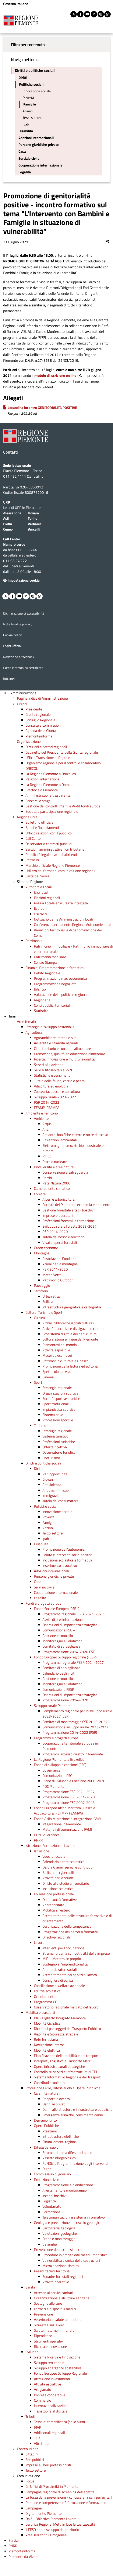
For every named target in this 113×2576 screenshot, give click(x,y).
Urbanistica (51, 1301)
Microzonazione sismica (60, 2277)
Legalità (24, 172)
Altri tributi (42, 2456)
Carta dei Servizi (37, 878)
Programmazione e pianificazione (68, 2195)
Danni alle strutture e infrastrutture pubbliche (77, 2119)
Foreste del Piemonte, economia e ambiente (76, 1208)
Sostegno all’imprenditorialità (65, 1973)
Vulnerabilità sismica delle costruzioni (71, 2271)
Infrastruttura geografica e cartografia (71, 1312)
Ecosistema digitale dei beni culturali (70, 1339)
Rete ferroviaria (46, 2049)
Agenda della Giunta (40, 731)
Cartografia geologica (58, 2239)
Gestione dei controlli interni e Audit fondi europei (63, 807)
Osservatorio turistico (58, 1458)
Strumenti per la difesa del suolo (67, 2163)
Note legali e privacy (17, 624)
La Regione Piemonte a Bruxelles (50, 775)
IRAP (37, 2439)
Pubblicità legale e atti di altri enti (51, 856)
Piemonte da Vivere (23, 2570)
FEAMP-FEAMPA (46, 1111)
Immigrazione (52, 1501)
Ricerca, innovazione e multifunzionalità (64, 1062)
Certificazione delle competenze (66, 1935)
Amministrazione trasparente (48, 796)
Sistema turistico (55, 1442)
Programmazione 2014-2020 (65, 1707)
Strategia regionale (57, 1393)
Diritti (22, 77)
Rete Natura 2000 (56, 1187)
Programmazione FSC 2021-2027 (68, 1800)
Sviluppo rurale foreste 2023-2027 (69, 1230)
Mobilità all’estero (56, 1919)
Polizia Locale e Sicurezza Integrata (61, 905)
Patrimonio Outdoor (57, 1284)
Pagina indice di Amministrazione (42, 699)
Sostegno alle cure (48, 2315)
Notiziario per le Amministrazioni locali (63, 921)
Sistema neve (52, 1420)
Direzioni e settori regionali (46, 748)
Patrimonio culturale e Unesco (65, 1366)
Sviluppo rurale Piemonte (53, 1713)
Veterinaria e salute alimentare (58, 2331)
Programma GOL (46, 2011)
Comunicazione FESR (58, 1696)
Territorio (41, 1295)
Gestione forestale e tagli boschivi (68, 1214)
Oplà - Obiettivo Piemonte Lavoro (51, 2532)
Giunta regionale (38, 715)
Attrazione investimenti (52, 2391)
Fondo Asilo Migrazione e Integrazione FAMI (67, 1827)
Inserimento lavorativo (59, 1572)
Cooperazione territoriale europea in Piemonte (70, 1753)
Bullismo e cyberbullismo (61, 1881)
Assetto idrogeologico (59, 2168)
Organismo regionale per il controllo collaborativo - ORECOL (64, 766)
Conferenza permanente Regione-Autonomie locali (73, 926)
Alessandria (12, 513)
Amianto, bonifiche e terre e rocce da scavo (75, 1138)
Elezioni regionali (47, 899)
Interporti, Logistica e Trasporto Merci (62, 2071)
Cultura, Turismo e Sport (43, 1317)
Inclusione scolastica (58, 1897)
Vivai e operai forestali (59, 1247)
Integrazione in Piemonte (61, 1832)
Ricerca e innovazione (50, 2358)
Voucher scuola (53, 1865)
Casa (22, 152)
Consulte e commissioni (43, 726)
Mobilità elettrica (47, 2060)
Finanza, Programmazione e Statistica (54, 970)
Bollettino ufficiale (39, 824)
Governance (51, 1778)
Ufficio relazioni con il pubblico (48, 834)
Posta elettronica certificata (23, 668)
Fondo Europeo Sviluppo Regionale (60, 2385)
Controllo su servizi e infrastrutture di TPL (66, 2082)
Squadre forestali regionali (62, 2288)
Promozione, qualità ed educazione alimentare (69, 1057)
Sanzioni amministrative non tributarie (54, 851)
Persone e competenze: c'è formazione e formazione (65, 2515)
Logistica (49, 2212)
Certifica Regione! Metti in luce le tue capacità (60, 2537)
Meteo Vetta (51, 1279)
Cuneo (8, 530)
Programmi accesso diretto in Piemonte (72, 1762)
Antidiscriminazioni (56, 1496)
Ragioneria (42, 1002)
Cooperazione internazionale (40, 165)
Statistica (41, 1013)
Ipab (26, 124)
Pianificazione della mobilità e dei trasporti (66, 2065)
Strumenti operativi (49, 2353)
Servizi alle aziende (48, 1067)
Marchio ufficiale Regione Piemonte (52, 867)
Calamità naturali (47, 2103)
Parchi (47, 1181)
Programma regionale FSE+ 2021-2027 (73, 1621)
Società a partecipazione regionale (51, 813)
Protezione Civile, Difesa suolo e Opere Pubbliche (62, 2098)
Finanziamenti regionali (60, 2152)
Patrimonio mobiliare (50, 959)
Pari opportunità (54, 1480)
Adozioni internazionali (36, 138)
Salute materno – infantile (54, 2342)
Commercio (42, 2412)
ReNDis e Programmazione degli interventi (75, 2174)
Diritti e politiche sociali (35, 70)
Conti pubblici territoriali (52, 1008)
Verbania (35, 524)
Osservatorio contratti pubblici (48, 845)
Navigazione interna (49, 2054)
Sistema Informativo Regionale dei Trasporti (67, 2087)
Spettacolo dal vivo (56, 1377)
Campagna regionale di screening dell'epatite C (61, 2505)
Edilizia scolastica (47, 2000)
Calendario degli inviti (58, 1680)
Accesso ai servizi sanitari (53, 2304)
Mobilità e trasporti (40, 2022)
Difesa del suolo (46, 2157)
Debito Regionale (47, 975)
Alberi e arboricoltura (58, 1203)
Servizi (13, 2553)
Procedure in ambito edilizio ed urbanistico (74, 2266)
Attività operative (55, 2293)
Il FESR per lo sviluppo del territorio (52, 2542)
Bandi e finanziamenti (42, 829)
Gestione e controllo (57, 1642)
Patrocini (32, 861)
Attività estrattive (47, 2396)
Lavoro (39, 1951)
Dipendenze (43, 2347)
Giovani (48, 1485)
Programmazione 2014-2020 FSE (68, 1659)
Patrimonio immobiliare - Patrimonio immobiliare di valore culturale (73, 951)
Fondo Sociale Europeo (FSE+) (56, 1615)
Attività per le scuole (58, 1886)
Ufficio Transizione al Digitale (47, 758)
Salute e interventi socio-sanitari (67, 1561)
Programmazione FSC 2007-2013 (68, 1810)
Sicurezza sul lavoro (49, 2336)
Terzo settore (32, 117)
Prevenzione (43, 2325)
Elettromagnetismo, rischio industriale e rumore (73, 1151)
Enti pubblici (34, 2472)
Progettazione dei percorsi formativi (70, 1941)
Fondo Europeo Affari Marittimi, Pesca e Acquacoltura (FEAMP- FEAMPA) (64, 1818)
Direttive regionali (56, 1946)
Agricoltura (33, 1035)
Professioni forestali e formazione (68, 1225)
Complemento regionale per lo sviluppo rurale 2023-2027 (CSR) (77, 1721)
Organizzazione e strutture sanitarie (61, 2309)
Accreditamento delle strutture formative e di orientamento (77, 1927)
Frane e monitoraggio (58, 2250)
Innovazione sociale (37, 91)
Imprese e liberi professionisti (48, 2477)
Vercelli (34, 530)
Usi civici (40, 916)
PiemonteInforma (21, 2564)
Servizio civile (28, 158)
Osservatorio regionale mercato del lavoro (66, 2017)
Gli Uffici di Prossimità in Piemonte (51, 2499)
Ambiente (41, 1122)
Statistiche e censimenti (52, 1078)
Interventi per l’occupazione (63, 1957)
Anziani (28, 111)
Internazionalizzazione (51, 2418)
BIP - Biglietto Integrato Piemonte (60, 2027)
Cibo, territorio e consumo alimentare (62, 1051)
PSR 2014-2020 (55, 1236)
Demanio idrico (45, 2130)
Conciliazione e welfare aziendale (59, 1995)
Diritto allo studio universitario (65, 1892)
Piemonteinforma (38, 737)
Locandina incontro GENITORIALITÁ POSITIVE (42, 408)
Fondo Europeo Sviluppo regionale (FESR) (65, 1664)
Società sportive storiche (61, 1404)
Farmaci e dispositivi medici (55, 2320)
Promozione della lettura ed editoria (70, 1371)
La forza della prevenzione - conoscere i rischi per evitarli (69, 2510)
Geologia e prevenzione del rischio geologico (68, 2233)
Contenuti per (27, 2461)
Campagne (33, 2521)
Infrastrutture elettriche (60, 2147)
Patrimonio (33, 943)
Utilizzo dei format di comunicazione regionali (60, 872)
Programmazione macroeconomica (60, 981)
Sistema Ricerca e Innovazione (57, 2369)
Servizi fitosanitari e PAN (53, 1073)
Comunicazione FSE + (58, 1637)
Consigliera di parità (57, 1989)
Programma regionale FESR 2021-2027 (73, 1669)
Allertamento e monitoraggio (64, 2201)
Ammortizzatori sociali (59, 1978)
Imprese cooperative (49, 2407)
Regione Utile (27, 818)
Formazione (51, 2223)
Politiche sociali (31, 84)
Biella (7, 524)
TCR (37, 2450)
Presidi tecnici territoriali (52, 2282)
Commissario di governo (52, 2184)
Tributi (30, 2429)
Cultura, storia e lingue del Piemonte (70, 1344)
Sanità (30, 2298)
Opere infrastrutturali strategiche (59, 2076)
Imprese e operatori (57, 1219)
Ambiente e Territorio (41, 1116)
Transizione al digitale (50, 2423)
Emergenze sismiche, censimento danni (72, 2125)
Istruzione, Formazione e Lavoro (50, 1854)
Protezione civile (46, 2190)
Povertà (28, 97)
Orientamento (44, 2006)
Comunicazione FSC (57, 1783)
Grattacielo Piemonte (41, 791)
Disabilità (25, 131)
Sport (38, 1387)
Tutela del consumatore (60, 1507)
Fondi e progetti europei (43, 1610)
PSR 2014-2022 (46, 1106)
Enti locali (41, 894)
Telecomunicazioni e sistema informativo (73, 2228)
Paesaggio (42, 1290)
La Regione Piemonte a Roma (48, 785)
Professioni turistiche (58, 1447)
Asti (6, 519)
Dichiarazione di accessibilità (23, 613)
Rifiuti (47, 1160)
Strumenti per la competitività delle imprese (76, 1962)
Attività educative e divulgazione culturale (74, 1333)
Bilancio (40, 992)
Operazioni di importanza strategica (69, 1631)
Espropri (40, 910)
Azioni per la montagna (60, 1268)
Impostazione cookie (21, 581)
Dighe (46, 2179)
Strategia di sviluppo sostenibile (49, 1030)
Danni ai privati (54, 2114)
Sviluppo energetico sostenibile (58, 2380)
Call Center (33, 840)
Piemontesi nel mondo (59, 1349)
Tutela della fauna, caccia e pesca (59, 1084)
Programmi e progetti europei (57, 1745)
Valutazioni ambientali (59, 1143)
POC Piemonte (53, 1794)
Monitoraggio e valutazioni (62, 1648)
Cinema (48, 1382)
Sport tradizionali (55, 1409)
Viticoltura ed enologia (51, 1089)
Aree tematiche (28, 1024)
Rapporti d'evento (56, 2109)
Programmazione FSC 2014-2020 (68, 1805)
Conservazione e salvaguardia (65, 1176)
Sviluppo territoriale (49, 2374)
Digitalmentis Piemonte (43, 2526)
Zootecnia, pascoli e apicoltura (57, 1095)
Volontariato (51, 2217)
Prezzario (49, 2141)
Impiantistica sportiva (58, 1415)
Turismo (40, 1431)
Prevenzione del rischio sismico (58, 2260)
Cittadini (31, 2466)
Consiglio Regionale (40, 720)
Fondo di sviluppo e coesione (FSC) (60, 1772)
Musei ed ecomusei (57, 1360)
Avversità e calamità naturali (56, 1046)
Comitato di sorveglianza (61, 1653)
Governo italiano (15, 4)
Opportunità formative (59, 1908)
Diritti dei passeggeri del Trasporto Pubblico (67, 2038)
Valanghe (49, 2255)
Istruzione (41, 1859)
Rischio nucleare (54, 1165)
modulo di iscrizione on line (55, 376)
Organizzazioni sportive (60, 1398)
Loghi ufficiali (12, 646)
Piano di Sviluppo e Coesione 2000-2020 (73, 1789)
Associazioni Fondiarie (59, 1263)
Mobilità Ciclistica (47, 2033)
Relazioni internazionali (43, 780)
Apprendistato (53, 1913)
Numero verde (14, 545)
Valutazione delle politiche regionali (61, 997)
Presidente (33, 710)
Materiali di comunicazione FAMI (67, 1837)
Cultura (39, 1322)
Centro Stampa (45, 965)
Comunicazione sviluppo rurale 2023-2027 (75, 1735)
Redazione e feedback (18, 657)
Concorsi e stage (38, 802)
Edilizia (47, 1306)
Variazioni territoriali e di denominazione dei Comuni (68, 935)
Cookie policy (12, 635)
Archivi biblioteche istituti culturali (68, 1328)
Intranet (9, 679)
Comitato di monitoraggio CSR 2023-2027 (74, 1729)
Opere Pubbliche (46, 2136)
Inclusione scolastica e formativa (67, 1566)
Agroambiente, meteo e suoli (56, 1040)
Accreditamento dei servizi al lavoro (69, 1984)
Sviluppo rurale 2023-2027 (55, 1100)
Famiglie (29, 104)
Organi (22, 704)
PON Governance (47, 1843)
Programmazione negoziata (55, 986)
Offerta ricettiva (54, 1453)
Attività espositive (56, 1355)
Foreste (40, 1198)
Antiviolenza (51, 1490)
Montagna (42, 1257)
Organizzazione (29, 742)
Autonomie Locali (38, 889)
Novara (33, 513)
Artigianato (42, 2401)
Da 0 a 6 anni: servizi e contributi (67, 1876)
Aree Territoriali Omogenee (46, 2548)
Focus (29, 2494)
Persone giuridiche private (38, 145)
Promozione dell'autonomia (63, 1555)
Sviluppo (31, 2364)
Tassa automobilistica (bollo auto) (59, 2434)
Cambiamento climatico (52, 1192)
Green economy (46, 1252)
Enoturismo (51, 1463)
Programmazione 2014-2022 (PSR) (69, 1740)
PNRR (38, 1848)
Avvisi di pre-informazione (62, 1626)
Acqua (47, 1127)
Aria (45, 1133)
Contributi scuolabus (49, 2092)
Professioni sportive (57, 1425)
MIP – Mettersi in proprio (61, 1968)
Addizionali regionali (49, 2445)
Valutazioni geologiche (59, 2244)
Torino (32, 519)
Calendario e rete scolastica (63, 1870)
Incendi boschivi (54, 2206)
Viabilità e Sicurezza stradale (56, 2044)
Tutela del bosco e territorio (63, 1241)
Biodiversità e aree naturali (54, 1171)
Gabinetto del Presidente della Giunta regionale (61, 753)
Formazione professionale (54, 1903)
